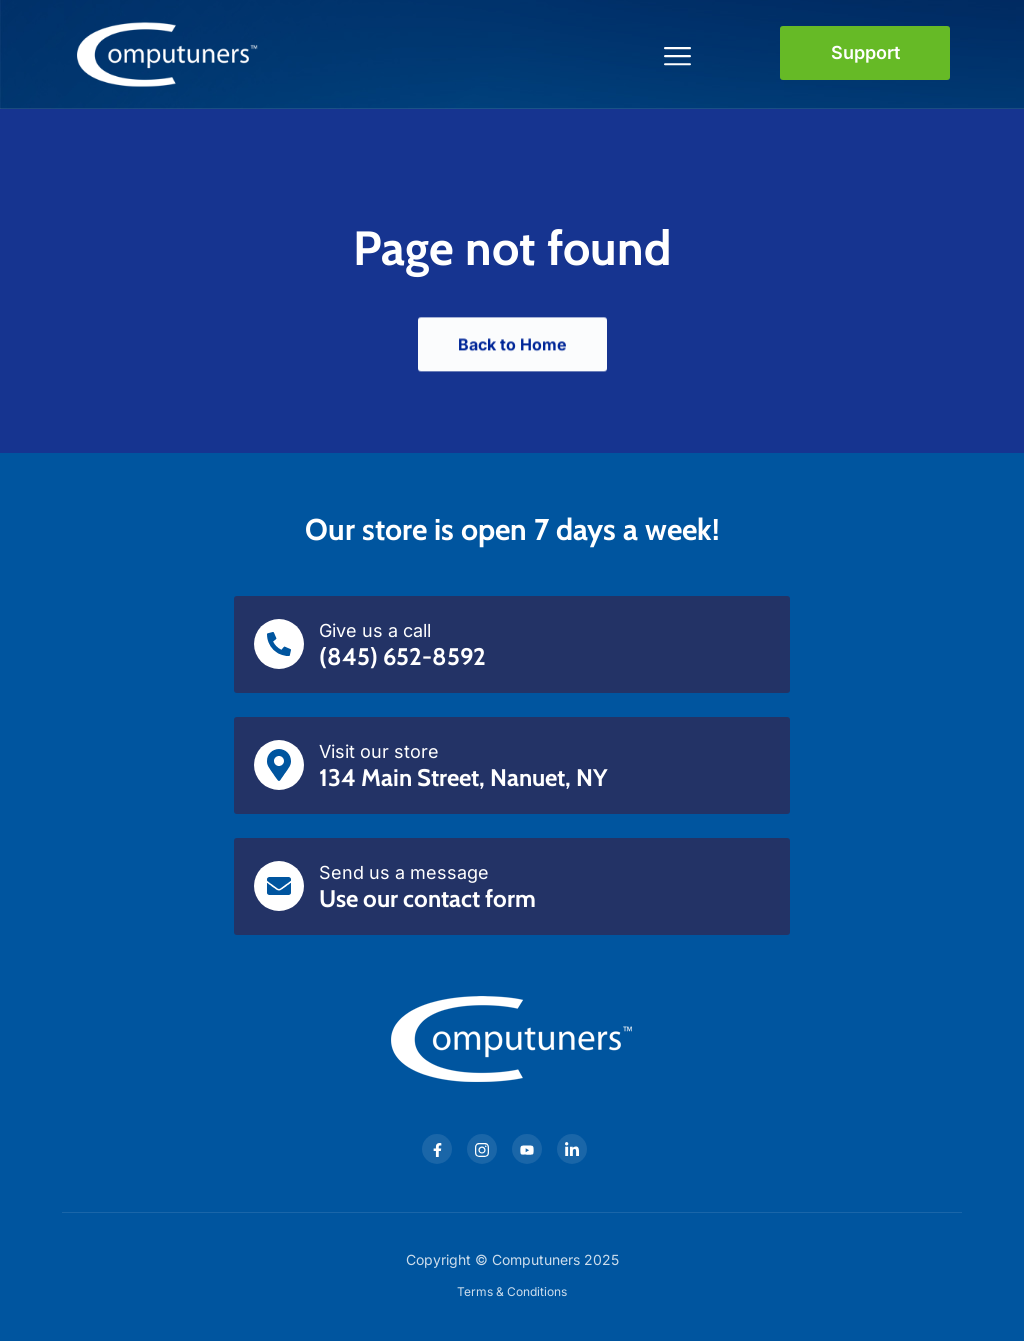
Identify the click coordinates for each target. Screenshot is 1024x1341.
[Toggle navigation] (678, 53)
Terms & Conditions (512, 1291)
